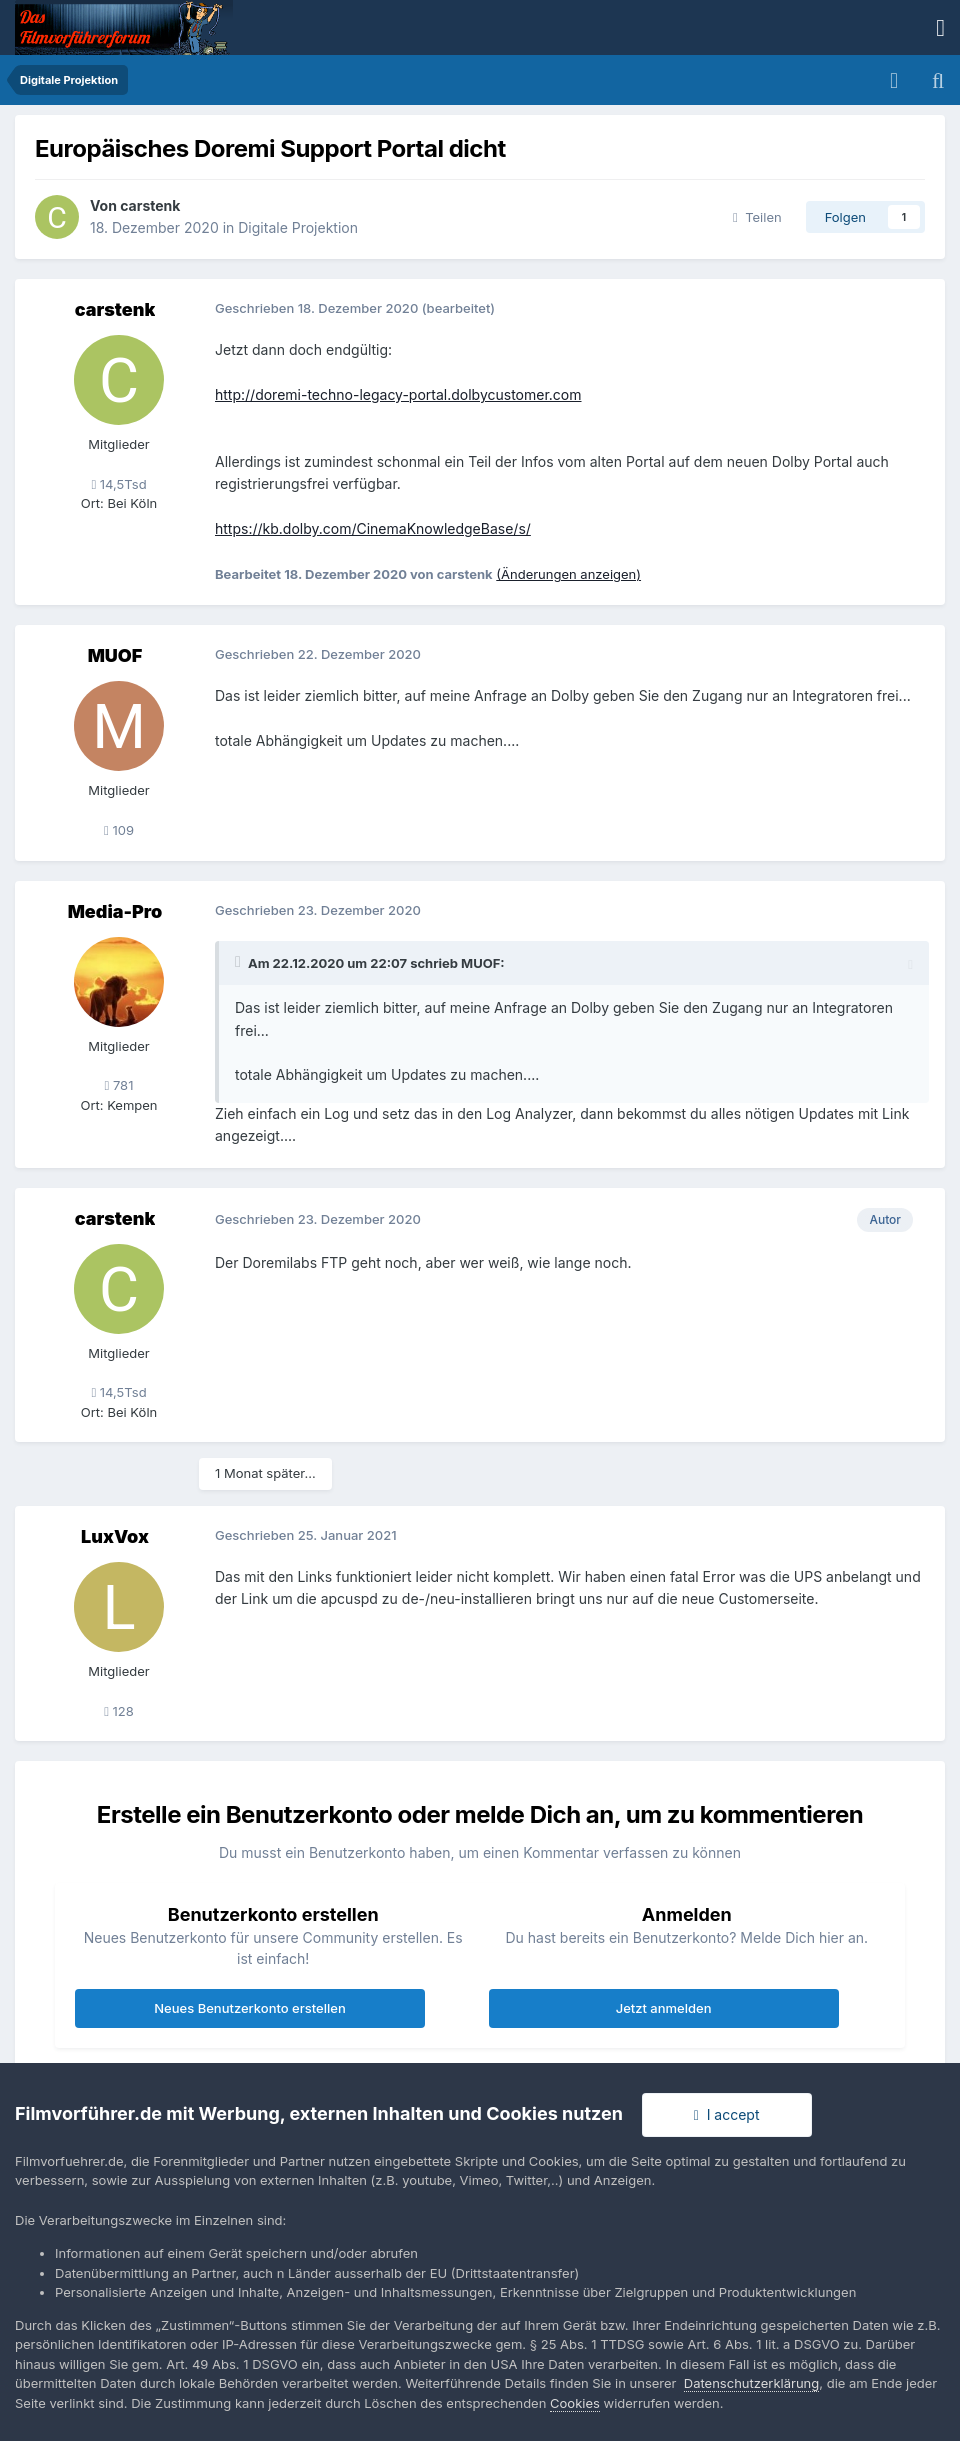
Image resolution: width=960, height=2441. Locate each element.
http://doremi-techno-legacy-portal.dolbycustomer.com (398, 394)
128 (119, 1711)
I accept (727, 2114)
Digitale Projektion (298, 227)
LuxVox (115, 1536)
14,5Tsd (118, 484)
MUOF (115, 655)
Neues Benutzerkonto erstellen (249, 2008)
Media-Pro (115, 911)
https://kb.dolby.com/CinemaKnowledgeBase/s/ (373, 528)
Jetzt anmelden (664, 2008)
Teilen (757, 217)
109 (119, 830)
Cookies (575, 2403)
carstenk (150, 205)
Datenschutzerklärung (751, 2383)
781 (119, 1085)
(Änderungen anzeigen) (568, 574)
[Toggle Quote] (240, 962)
